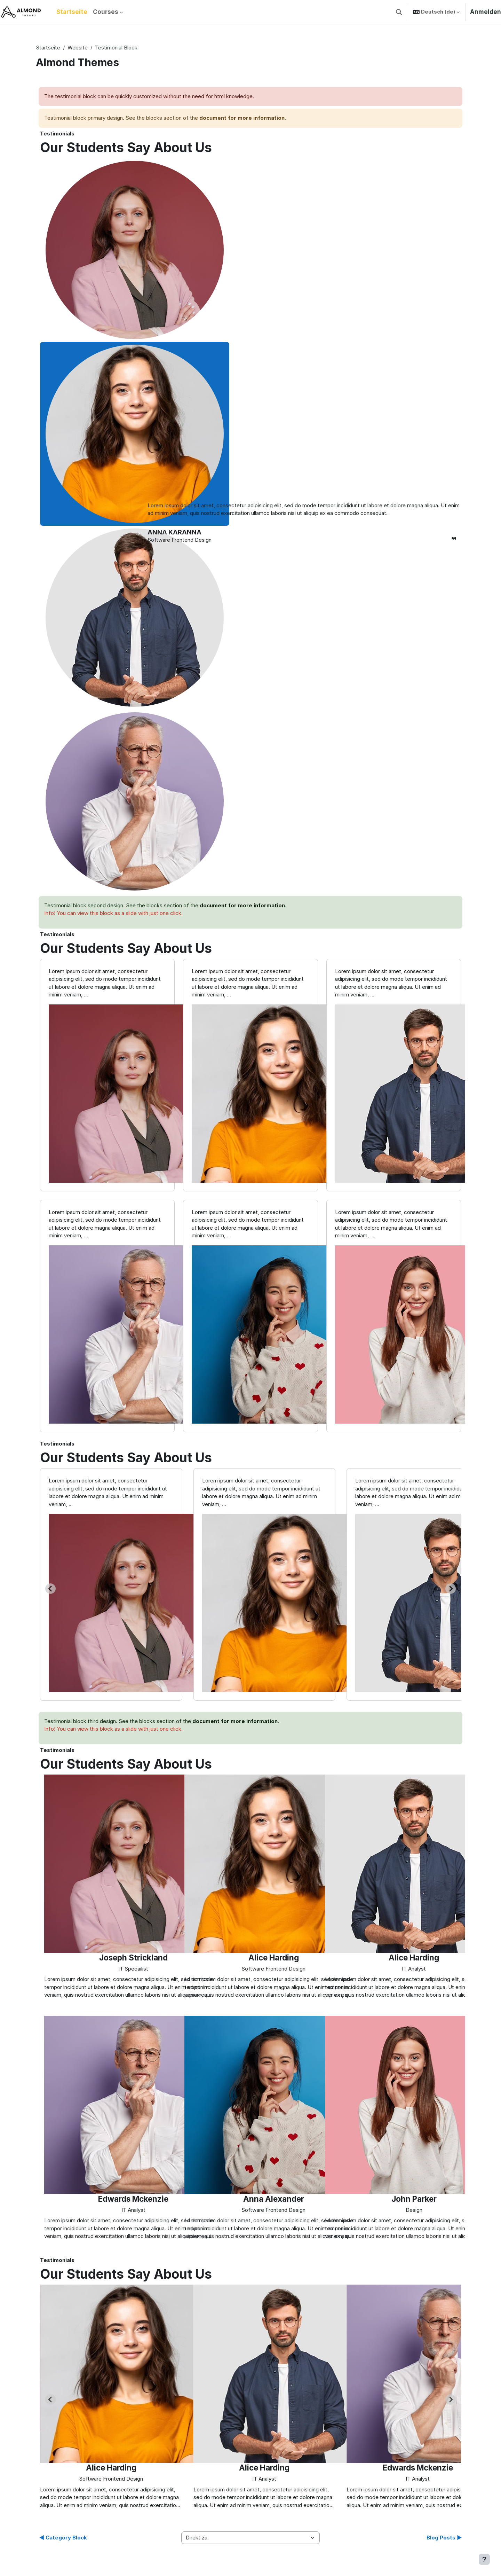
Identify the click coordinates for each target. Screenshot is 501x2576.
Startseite (48, 47)
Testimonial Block (116, 47)
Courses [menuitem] (105, 11)
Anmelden (485, 11)
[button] (398, 12)
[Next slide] (450, 1588)
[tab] (134, 250)
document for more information (242, 118)
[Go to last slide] (50, 1588)
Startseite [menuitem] (71, 11)
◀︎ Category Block (63, 2537)
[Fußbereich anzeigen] (484, 2559)
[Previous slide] (50, 2399)
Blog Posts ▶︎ (444, 2537)
